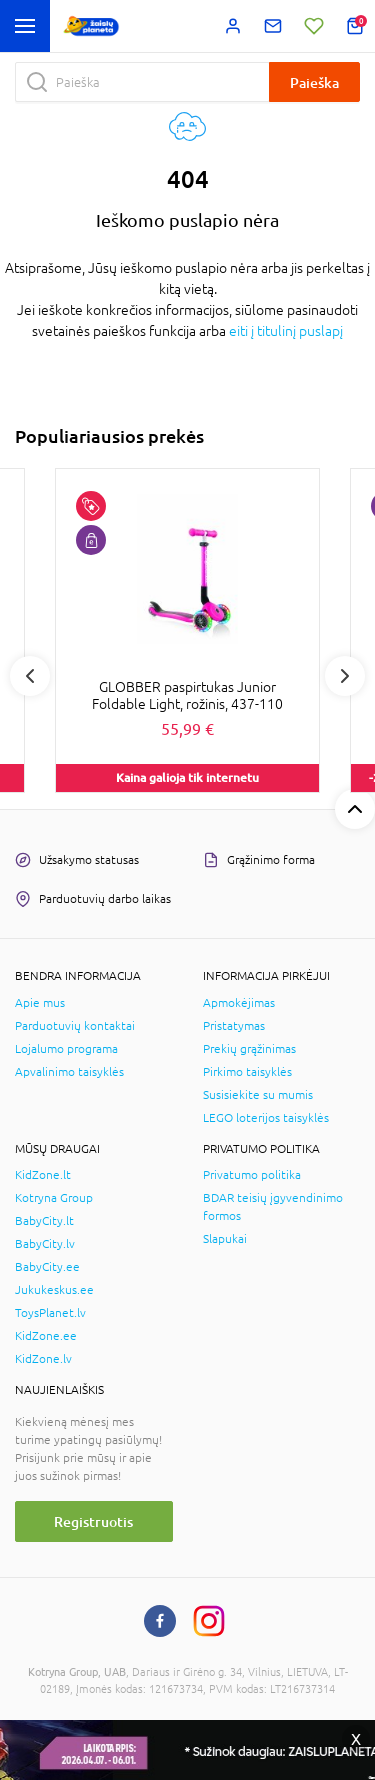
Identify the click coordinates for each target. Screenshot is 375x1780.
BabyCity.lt (44, 1221)
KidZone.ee (46, 1336)
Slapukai (225, 1239)
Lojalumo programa (66, 1049)
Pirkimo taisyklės (247, 1072)
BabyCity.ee (47, 1267)
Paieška (314, 82)
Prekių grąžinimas (249, 1049)
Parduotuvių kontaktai (75, 1026)
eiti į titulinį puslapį (286, 331)
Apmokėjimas (239, 1003)
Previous (30, 676)
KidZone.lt (43, 1175)
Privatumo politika (252, 1175)
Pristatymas (234, 1026)
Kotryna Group (54, 1198)
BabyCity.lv (45, 1244)
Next (345, 676)
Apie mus (40, 1003)
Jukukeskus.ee (54, 1290)
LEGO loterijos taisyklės (266, 1118)
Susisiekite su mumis (258, 1095)
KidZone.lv (43, 1359)
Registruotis (93, 1521)
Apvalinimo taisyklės (69, 1072)
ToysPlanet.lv (50, 1313)
